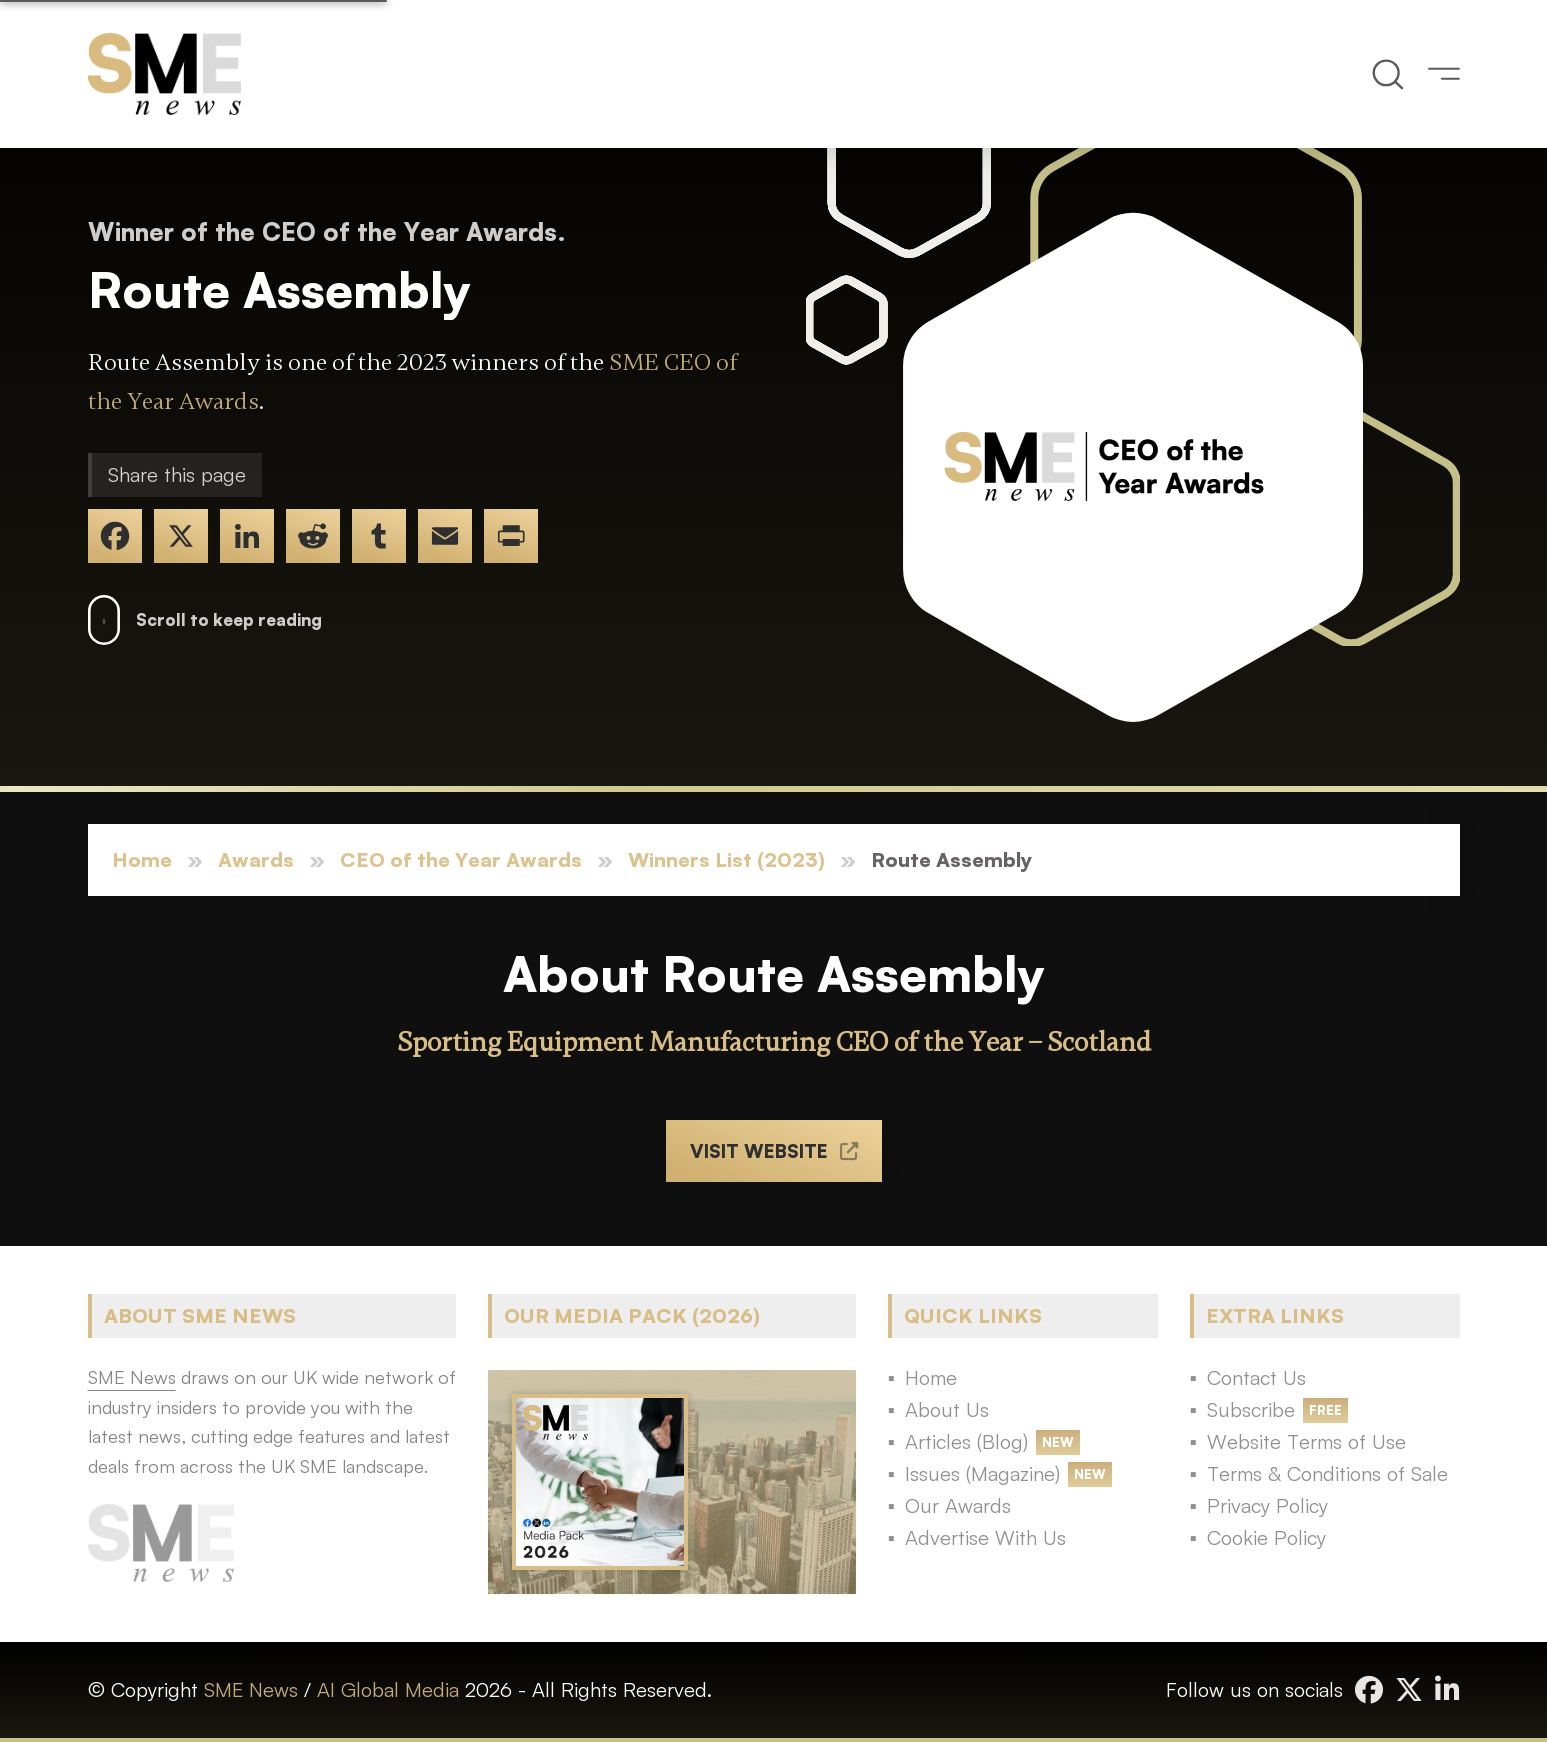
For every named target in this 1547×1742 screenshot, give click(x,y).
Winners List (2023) (726, 859)
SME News (251, 1689)
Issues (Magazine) (982, 1473)
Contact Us (1256, 1377)
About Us (947, 1409)
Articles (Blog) (966, 1441)
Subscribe (1251, 1409)
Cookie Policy (1266, 1537)
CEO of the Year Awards (461, 859)
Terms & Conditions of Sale (1327, 1473)
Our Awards (958, 1505)
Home (142, 859)
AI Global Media (388, 1689)
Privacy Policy (1267, 1505)
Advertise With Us (985, 1537)
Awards (256, 859)
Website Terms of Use (1306, 1441)
